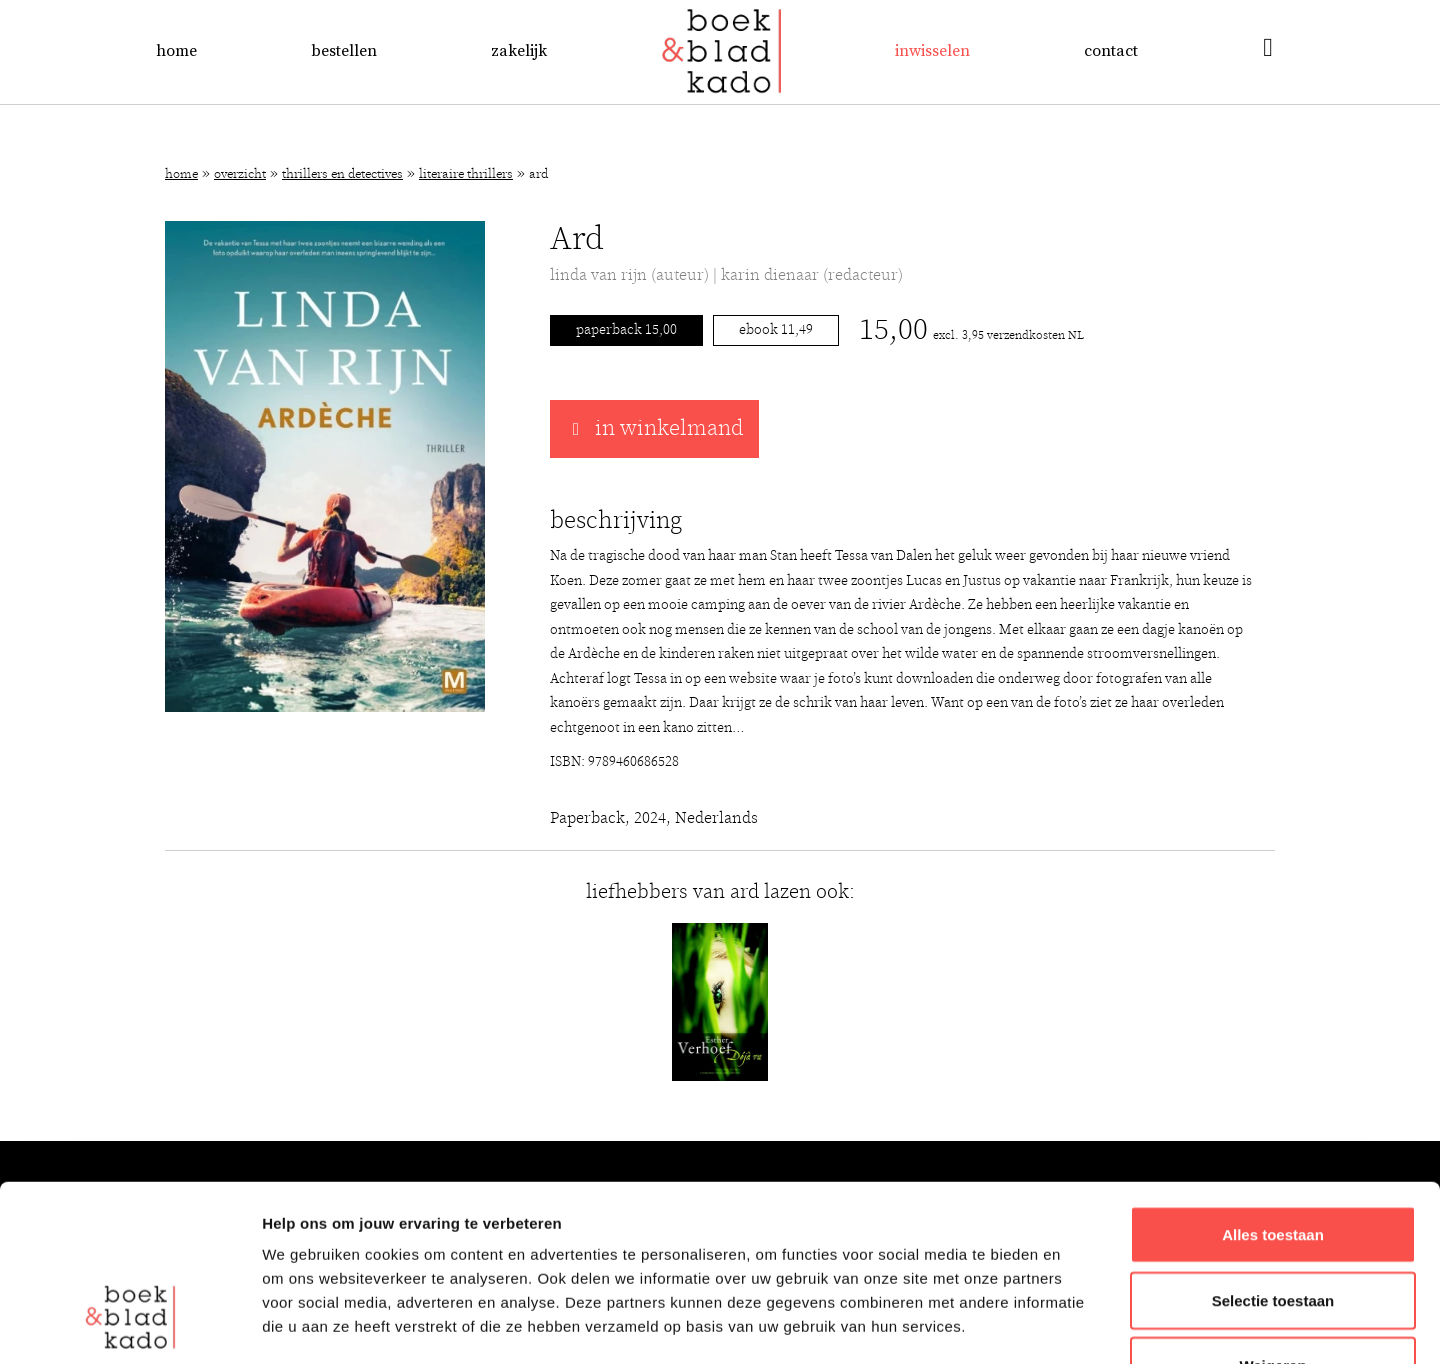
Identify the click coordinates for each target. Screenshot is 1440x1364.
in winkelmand (654, 429)
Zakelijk (519, 51)
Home (176, 51)
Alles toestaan (1273, 1083)
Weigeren (1272, 1214)
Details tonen (1080, 1324)
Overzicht (240, 174)
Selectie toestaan (1273, 1149)
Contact (1111, 51)
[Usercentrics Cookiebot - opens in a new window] (129, 1325)
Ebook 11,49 (776, 330)
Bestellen (344, 51)
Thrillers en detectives (342, 174)
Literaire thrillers (466, 174)
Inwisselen (932, 51)
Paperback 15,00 (626, 330)
